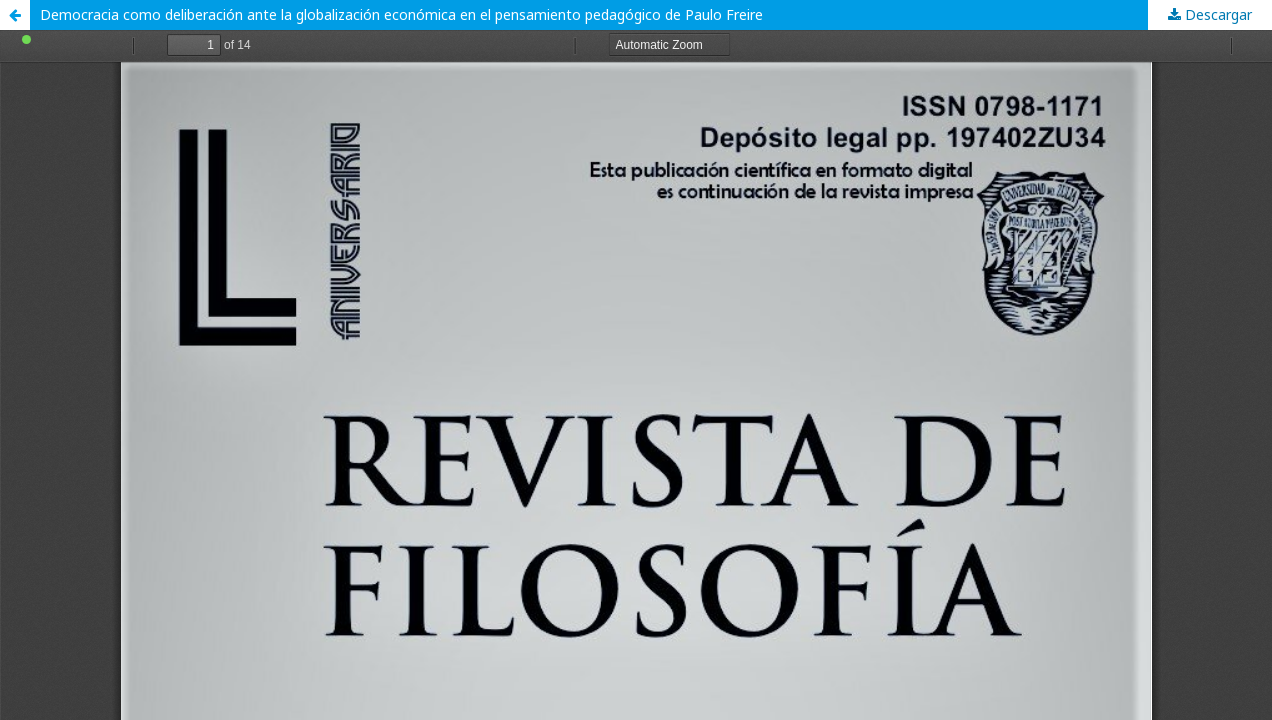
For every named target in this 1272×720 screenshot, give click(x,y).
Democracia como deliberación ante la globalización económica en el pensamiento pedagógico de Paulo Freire (401, 14)
